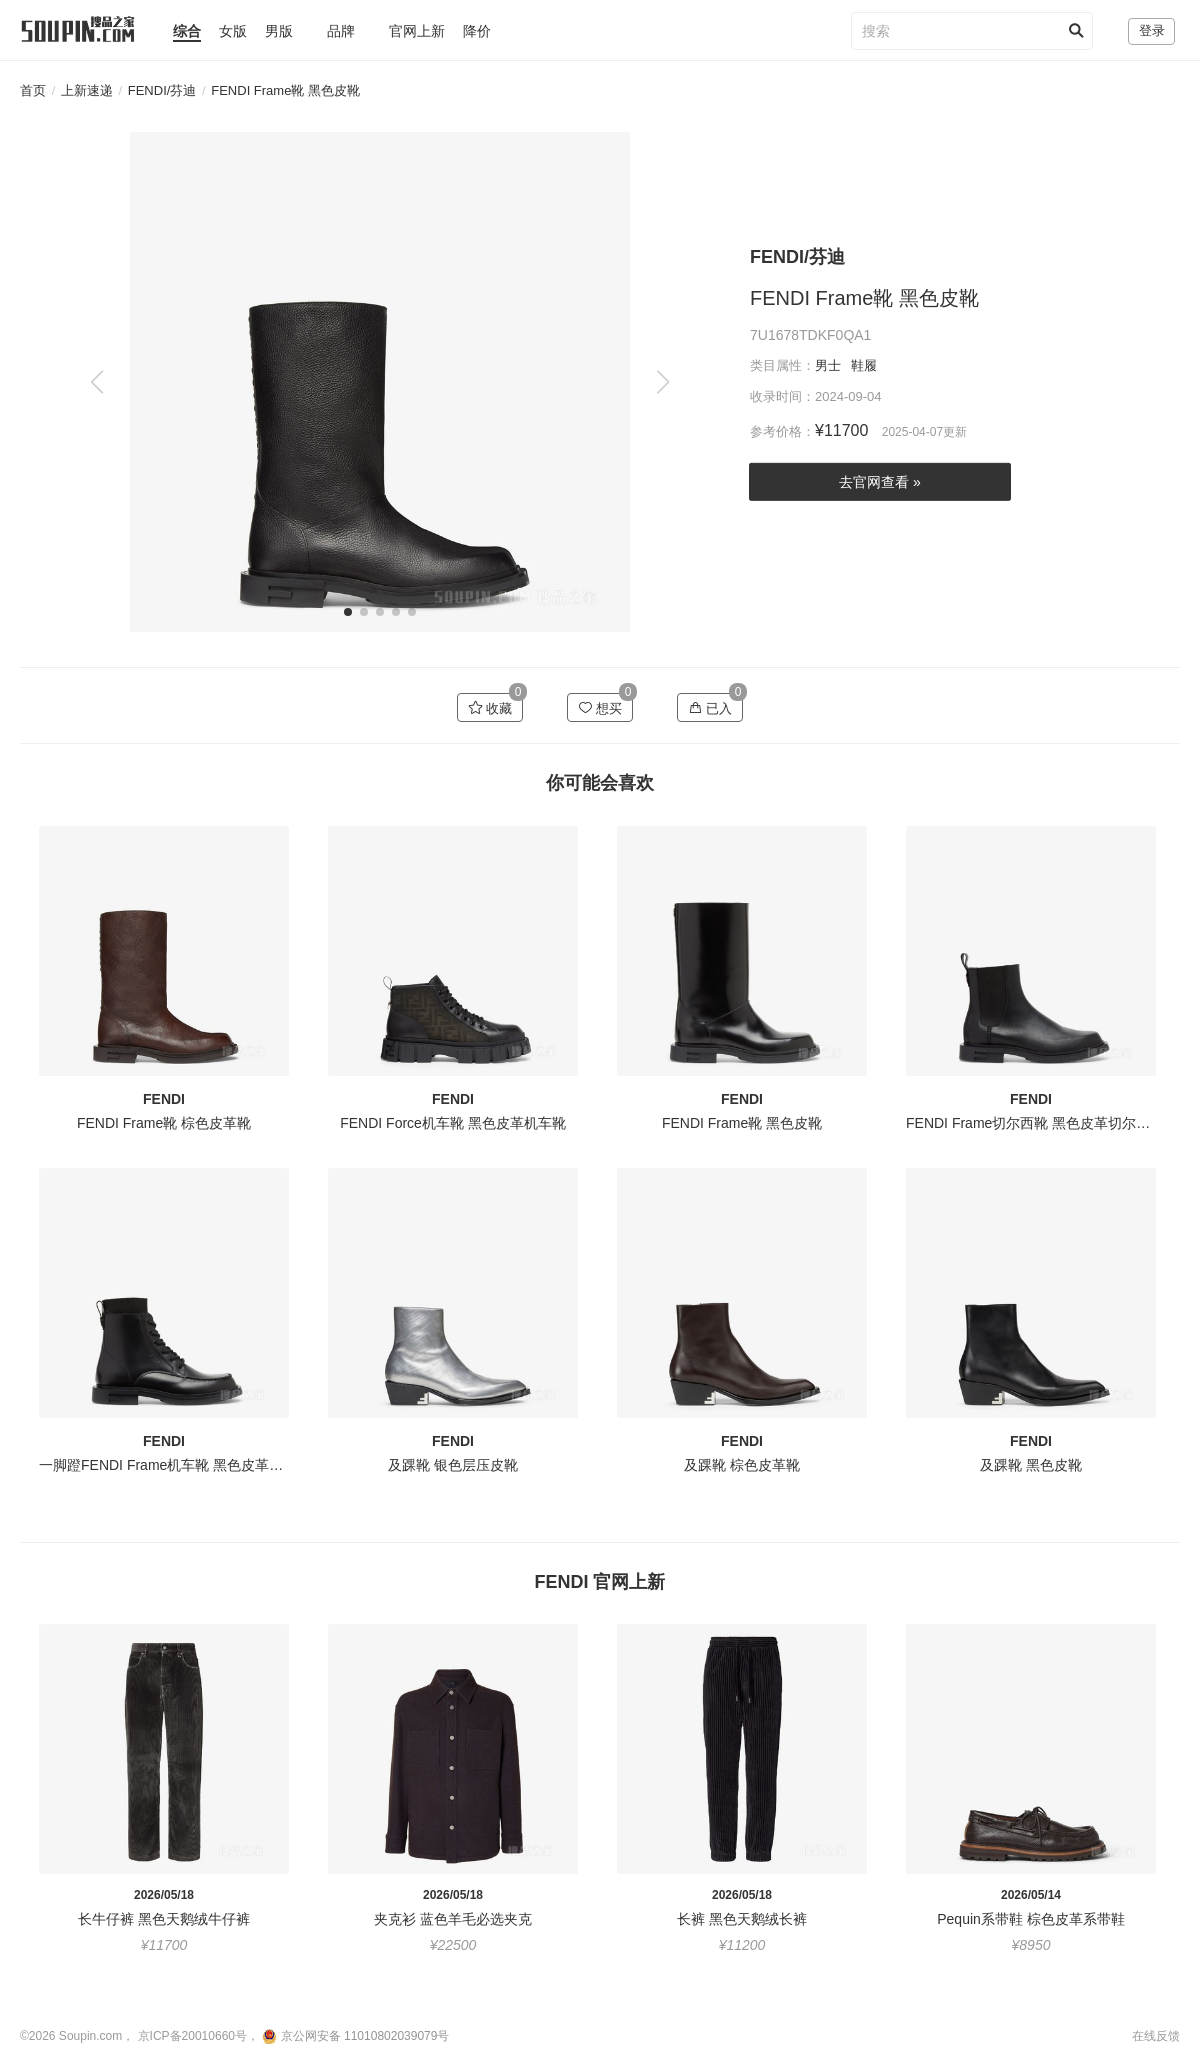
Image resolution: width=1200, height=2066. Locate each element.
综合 (187, 31)
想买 (600, 708)
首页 (33, 90)
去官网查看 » (880, 482)
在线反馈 (1156, 2036)
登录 (1152, 30)
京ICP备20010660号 (192, 2036)
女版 (233, 31)
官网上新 (417, 31)
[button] (662, 382)
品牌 (341, 31)
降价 (477, 31)
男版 (279, 31)
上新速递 (87, 90)
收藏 (490, 708)
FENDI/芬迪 (162, 90)
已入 (710, 708)
